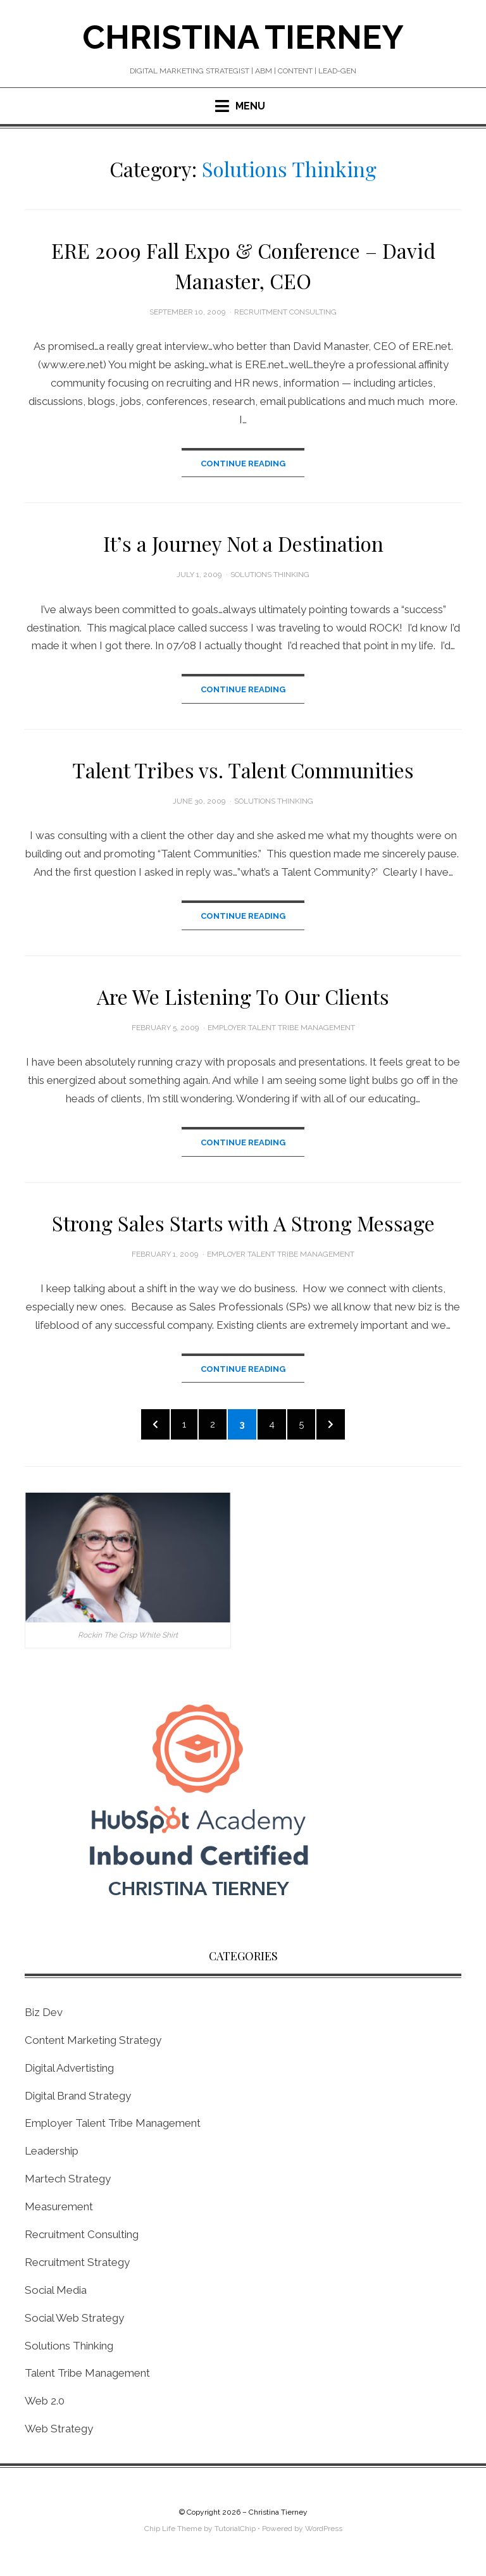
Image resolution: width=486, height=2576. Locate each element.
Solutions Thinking (269, 575)
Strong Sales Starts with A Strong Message (243, 1223)
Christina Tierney (243, 37)
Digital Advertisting (69, 2071)
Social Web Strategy (74, 2321)
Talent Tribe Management (87, 2376)
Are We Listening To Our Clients (243, 997)
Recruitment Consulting (285, 312)
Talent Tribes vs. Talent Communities (243, 770)
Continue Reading (243, 463)
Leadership (51, 2154)
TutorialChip (235, 2531)
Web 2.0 (45, 2404)
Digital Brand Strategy (78, 2099)
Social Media (56, 2293)
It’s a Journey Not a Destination (243, 543)
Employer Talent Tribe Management (281, 1028)
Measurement (59, 2210)
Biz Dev (44, 2015)
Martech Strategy (68, 2182)
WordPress (323, 2531)
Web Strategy (59, 2432)
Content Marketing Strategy (93, 2043)
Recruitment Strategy (77, 2265)
